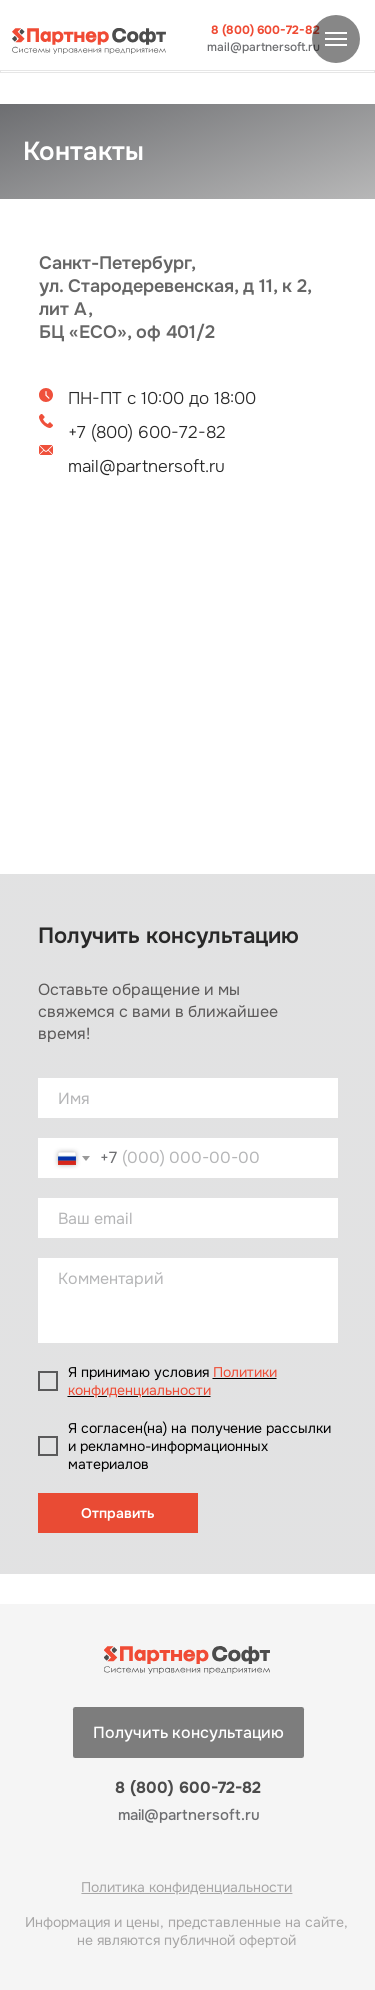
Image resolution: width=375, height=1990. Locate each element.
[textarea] (188, 1300)
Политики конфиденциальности (172, 1381)
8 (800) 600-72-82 (265, 30)
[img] (89, 41)
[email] (188, 1218)
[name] (188, 1098)
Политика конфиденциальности (186, 1887)
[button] (188, 1732)
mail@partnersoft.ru (263, 47)
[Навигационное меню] (336, 39)
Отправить (118, 1513)
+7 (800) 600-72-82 (147, 432)
